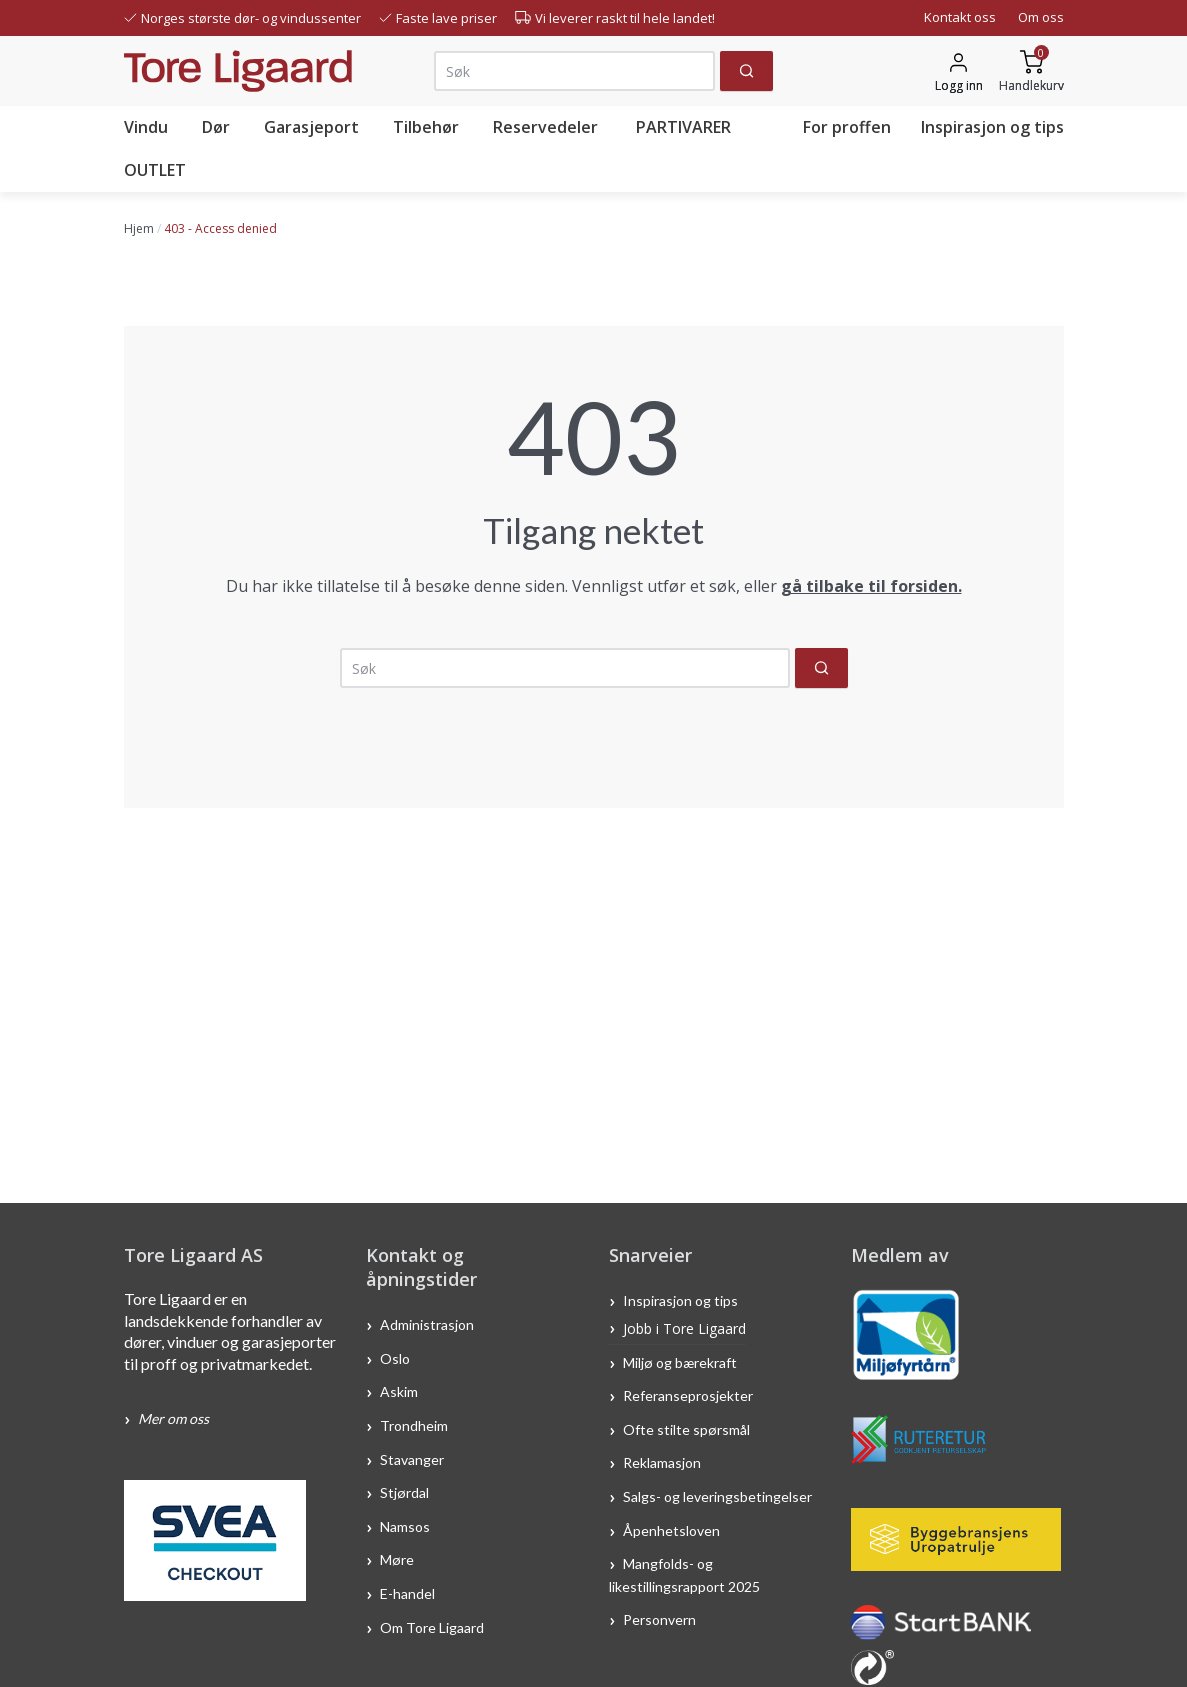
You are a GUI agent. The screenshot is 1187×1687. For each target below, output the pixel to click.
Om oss (1041, 17)
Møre (397, 1559)
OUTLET (155, 170)
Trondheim (414, 1424)
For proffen (847, 127)
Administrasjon (427, 1324)
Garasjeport (311, 127)
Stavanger (412, 1458)
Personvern (659, 1619)
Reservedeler (545, 127)
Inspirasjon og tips (992, 127)
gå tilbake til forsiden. (871, 586)
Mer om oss (173, 1418)
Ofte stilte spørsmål (686, 1428)
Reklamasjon (662, 1462)
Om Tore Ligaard (432, 1626)
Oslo (395, 1357)
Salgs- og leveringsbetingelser (717, 1496)
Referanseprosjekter (688, 1395)
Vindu (146, 127)
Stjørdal (404, 1492)
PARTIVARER (683, 127)
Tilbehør (426, 127)
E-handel (409, 1593)
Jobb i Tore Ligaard (684, 1328)
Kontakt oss (960, 17)
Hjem (139, 228)
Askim (399, 1391)
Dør (216, 127)
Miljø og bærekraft (681, 1361)
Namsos (405, 1525)
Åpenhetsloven (671, 1529)
